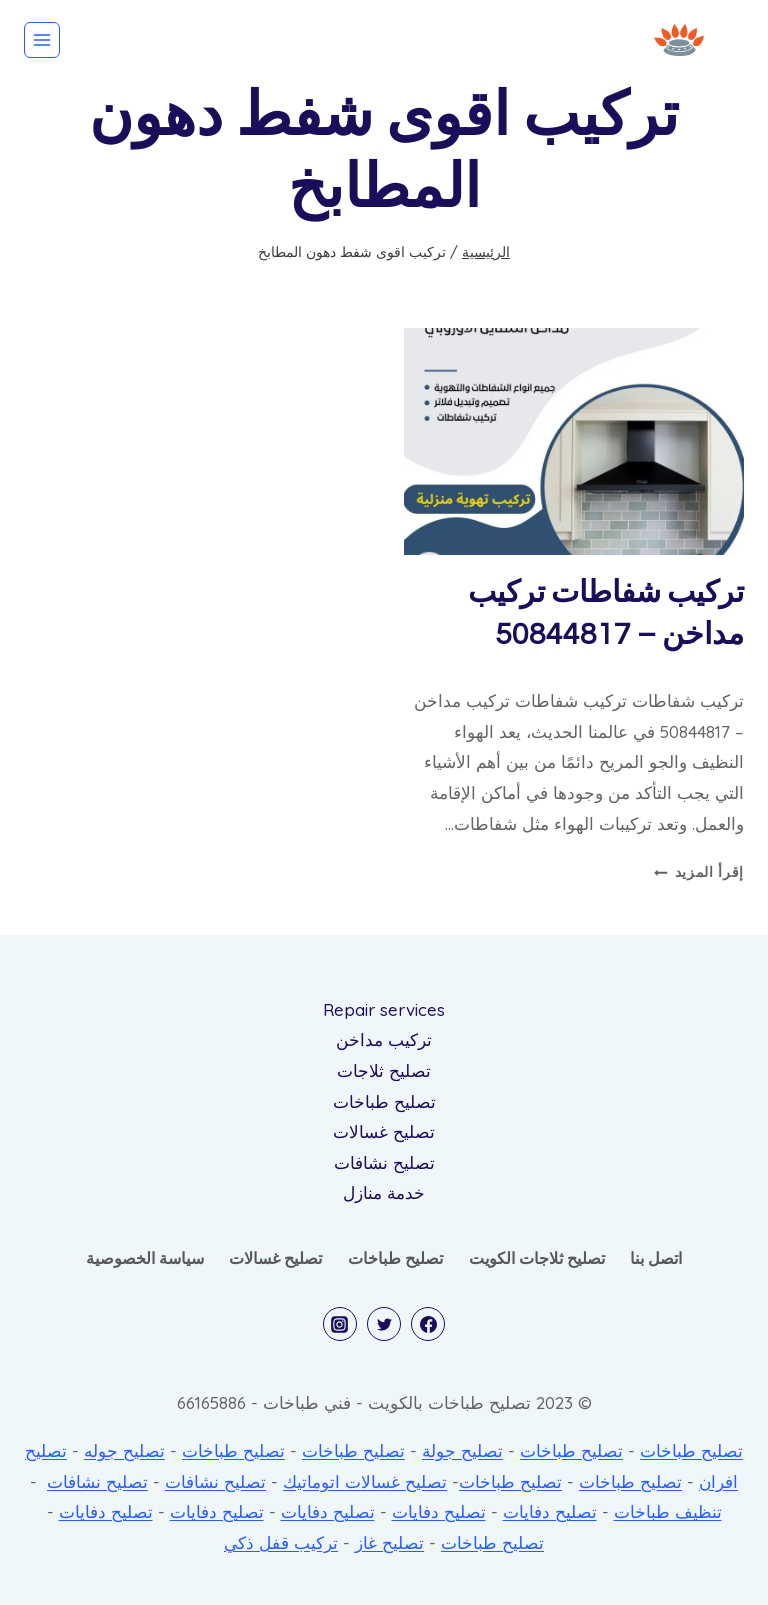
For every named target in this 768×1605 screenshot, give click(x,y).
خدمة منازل (384, 1192)
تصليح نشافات (384, 1162)
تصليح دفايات (550, 1511)
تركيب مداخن (384, 1039)
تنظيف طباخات (668, 1511)
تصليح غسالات (384, 1131)
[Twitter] (384, 1324)
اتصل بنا (656, 1258)
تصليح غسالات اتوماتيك (365, 1481)
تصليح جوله (124, 1450)
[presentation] (574, 441)
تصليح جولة (462, 1450)
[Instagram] (340, 1324)
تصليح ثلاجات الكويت (537, 1258)
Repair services (384, 1009)
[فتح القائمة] (42, 40)
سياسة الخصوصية (145, 1258)
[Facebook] (428, 1324)
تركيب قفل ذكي (281, 1542)
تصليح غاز (389, 1542)
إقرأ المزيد (699, 871)
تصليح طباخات (384, 1101)
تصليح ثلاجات (384, 1070)
